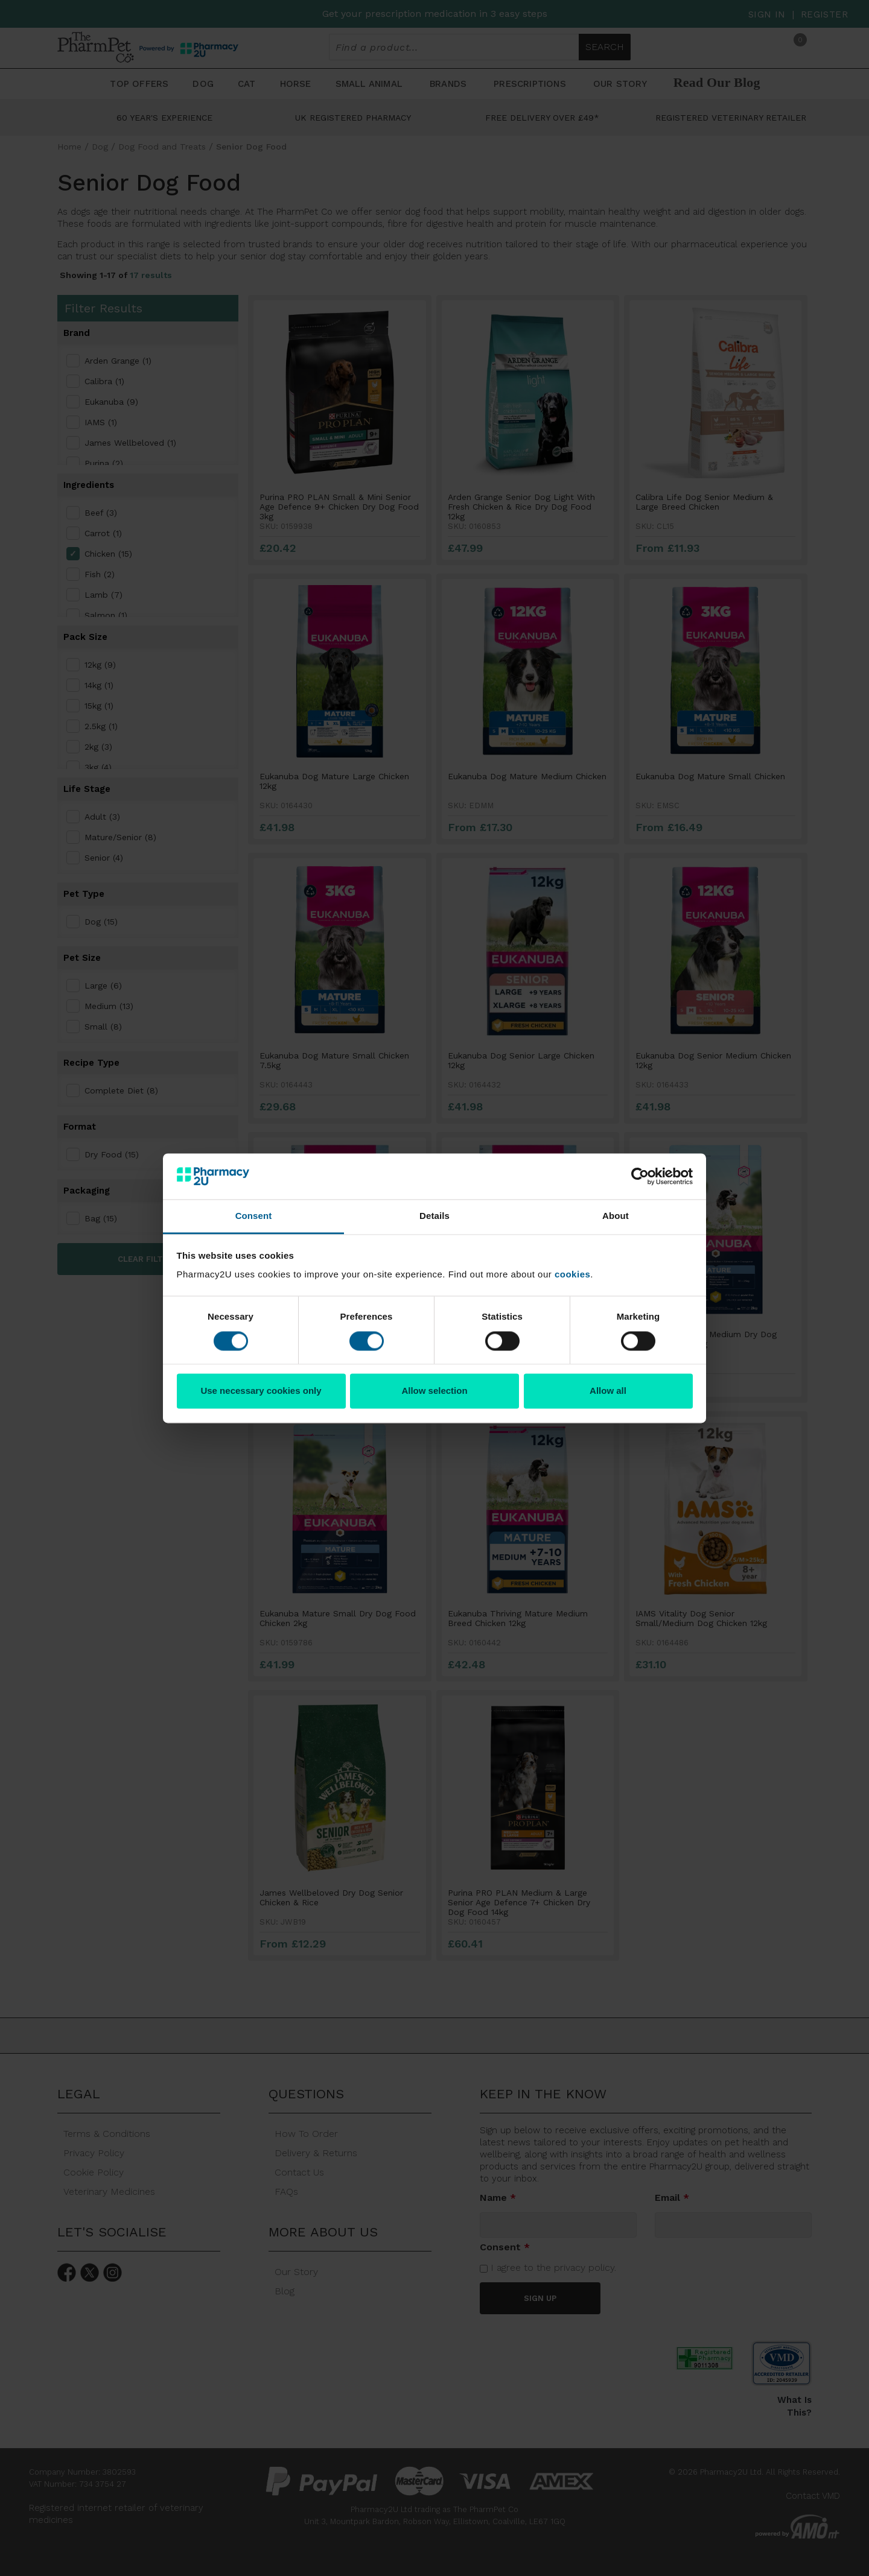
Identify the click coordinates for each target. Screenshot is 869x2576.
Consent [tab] (253, 1216)
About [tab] (615, 1216)
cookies (572, 1275)
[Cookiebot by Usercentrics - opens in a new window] (640, 1176)
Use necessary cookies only (260, 1391)
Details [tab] (434, 1216)
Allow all (608, 1391)
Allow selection (434, 1391)
